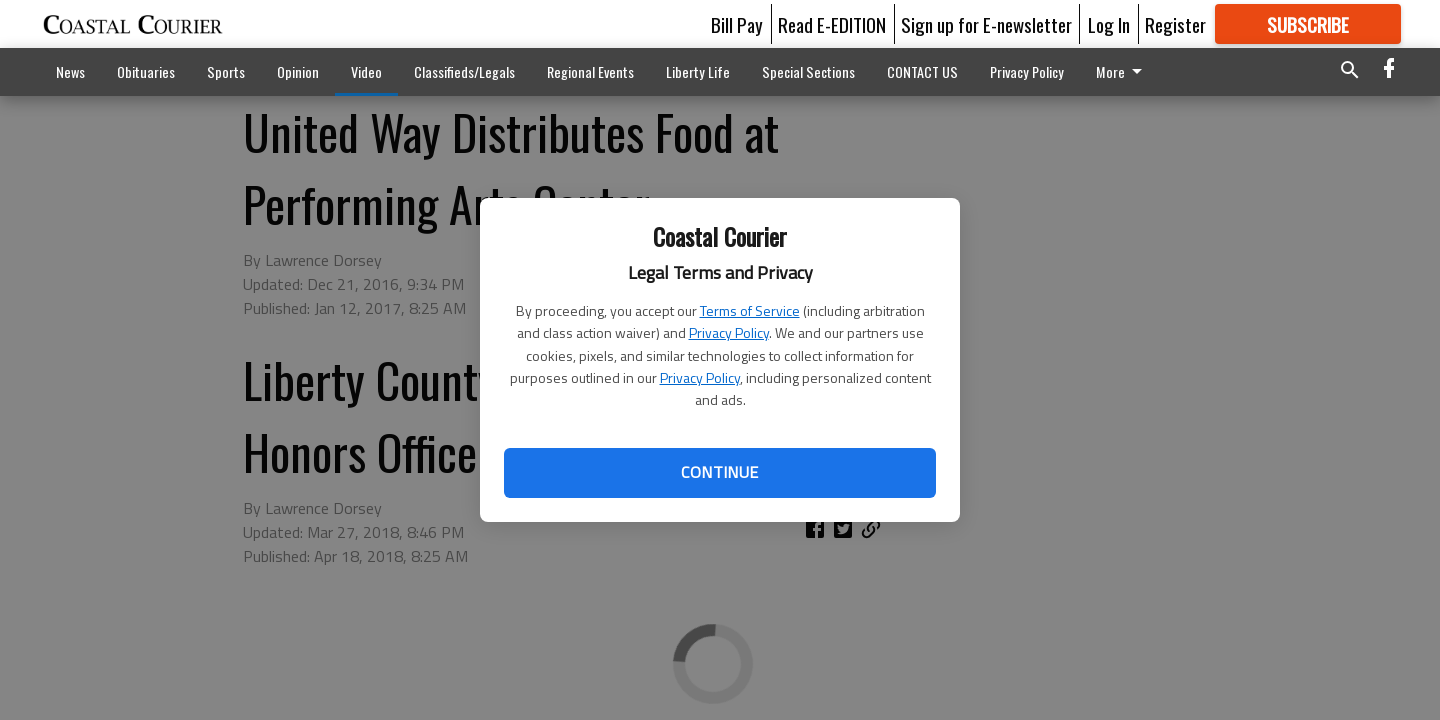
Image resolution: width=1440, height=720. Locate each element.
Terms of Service (750, 310)
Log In (1109, 24)
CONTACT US (922, 71)
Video (366, 71)
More (1016, 71)
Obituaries (146, 71)
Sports (226, 71)
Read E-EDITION (832, 24)
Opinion (298, 71)
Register (1175, 24)
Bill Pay (737, 24)
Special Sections (808, 71)
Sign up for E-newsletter (986, 24)
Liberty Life (698, 71)
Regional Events (590, 71)
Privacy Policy (729, 332)
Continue (719, 472)
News (70, 71)
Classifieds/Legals (464, 71)
